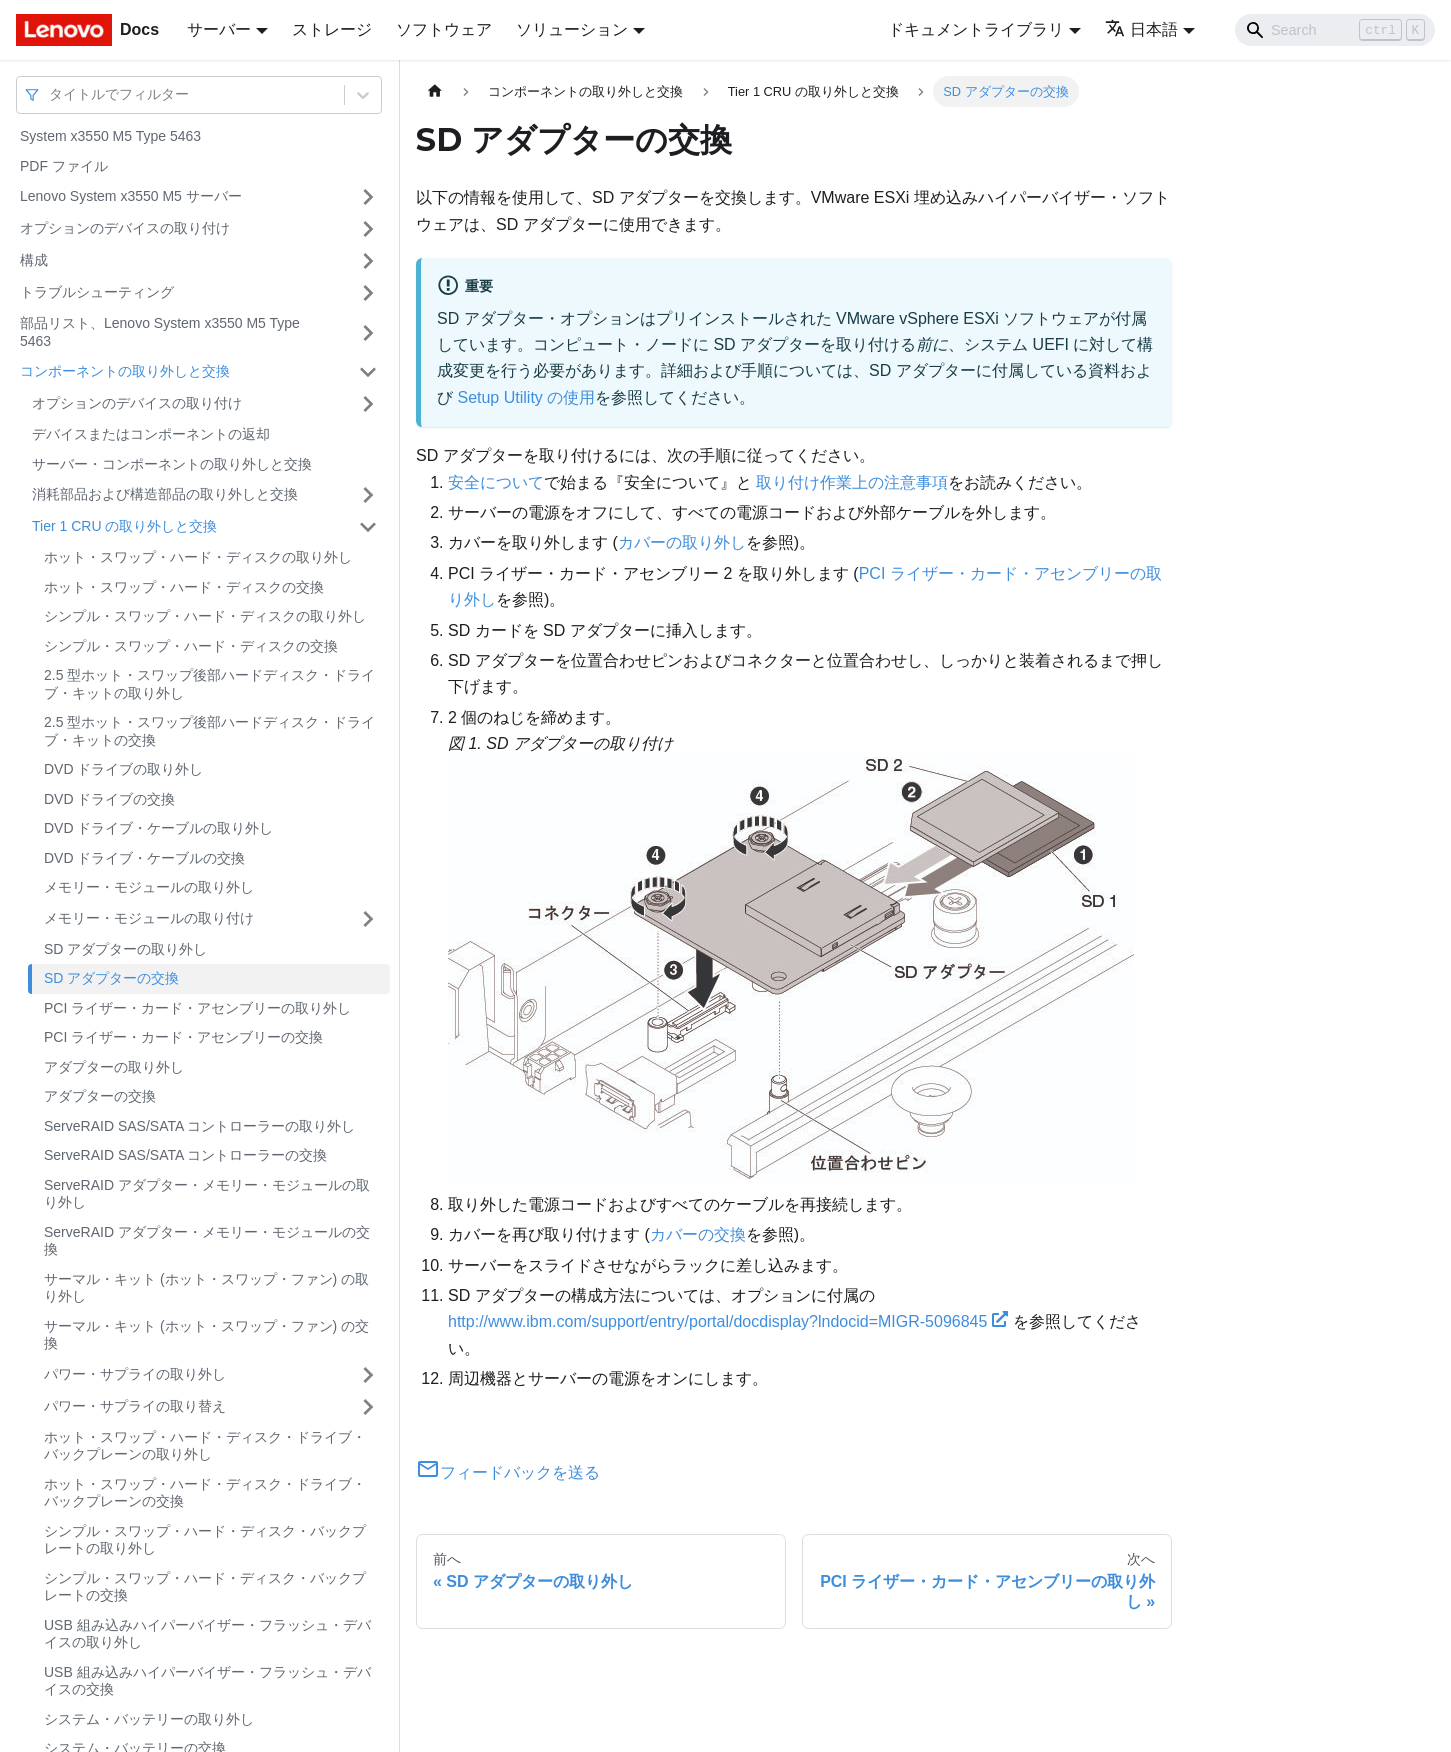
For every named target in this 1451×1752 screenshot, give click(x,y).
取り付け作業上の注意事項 (852, 482)
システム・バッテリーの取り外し (149, 1719)
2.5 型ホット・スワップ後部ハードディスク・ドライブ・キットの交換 (209, 731)
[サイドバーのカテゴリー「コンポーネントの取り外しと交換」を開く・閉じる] (368, 372)
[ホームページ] (435, 91)
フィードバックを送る (508, 1472)
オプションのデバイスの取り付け (125, 228)
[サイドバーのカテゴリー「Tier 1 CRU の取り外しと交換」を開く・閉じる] (368, 527)
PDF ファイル (64, 166)
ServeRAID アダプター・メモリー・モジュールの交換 (207, 1241)
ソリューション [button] (572, 29)
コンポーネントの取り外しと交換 (125, 371)
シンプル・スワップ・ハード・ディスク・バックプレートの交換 (205, 1587)
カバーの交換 (698, 1234)
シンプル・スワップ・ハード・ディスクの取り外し (205, 616)
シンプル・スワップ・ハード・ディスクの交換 (191, 646)
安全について (496, 482)
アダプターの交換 (100, 1096)
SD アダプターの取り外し (125, 949)
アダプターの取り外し (114, 1067)
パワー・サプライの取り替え (135, 1406)
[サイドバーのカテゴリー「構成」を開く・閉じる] (368, 261)
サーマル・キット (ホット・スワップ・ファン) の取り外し (206, 1288)
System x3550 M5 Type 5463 (110, 136)
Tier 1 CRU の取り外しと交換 (124, 526)
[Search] (1335, 30)
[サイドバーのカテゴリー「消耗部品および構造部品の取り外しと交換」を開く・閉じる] (368, 495)
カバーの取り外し (682, 542)
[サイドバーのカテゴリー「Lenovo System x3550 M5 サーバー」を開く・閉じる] (368, 197)
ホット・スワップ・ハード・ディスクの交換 (184, 587)
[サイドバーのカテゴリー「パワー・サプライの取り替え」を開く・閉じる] (368, 1407)
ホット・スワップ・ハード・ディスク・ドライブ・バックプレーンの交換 (205, 1493)
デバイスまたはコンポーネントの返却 (151, 434)
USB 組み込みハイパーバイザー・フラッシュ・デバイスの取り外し (207, 1634)
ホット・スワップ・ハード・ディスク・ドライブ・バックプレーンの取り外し (205, 1446)
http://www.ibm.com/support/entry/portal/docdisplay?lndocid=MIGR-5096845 (728, 1321)
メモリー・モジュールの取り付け (149, 918)
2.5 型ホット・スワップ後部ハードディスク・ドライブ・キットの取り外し (209, 684)
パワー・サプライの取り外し (135, 1374)
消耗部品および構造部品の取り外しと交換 (165, 494)
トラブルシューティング (97, 292)
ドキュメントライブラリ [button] (976, 29)
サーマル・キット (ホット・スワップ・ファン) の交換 (206, 1335)
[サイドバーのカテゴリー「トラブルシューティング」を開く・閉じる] (368, 293)
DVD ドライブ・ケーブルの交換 (144, 858)
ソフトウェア (444, 29)
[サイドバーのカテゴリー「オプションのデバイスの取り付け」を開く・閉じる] (368, 229)
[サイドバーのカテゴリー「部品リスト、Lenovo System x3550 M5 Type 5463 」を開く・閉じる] (368, 332)
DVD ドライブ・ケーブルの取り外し (158, 828)
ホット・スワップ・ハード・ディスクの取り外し (198, 557)
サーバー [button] (219, 29)
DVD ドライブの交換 (109, 799)
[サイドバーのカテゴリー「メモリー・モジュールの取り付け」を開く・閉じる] (368, 919)
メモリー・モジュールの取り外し (149, 887)
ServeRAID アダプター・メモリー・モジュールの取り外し (207, 1194)
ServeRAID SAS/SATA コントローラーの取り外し (199, 1126)
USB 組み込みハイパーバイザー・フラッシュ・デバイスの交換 (207, 1681)
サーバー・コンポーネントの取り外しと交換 (172, 464)
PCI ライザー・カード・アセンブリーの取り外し (197, 1008)
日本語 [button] (1141, 29)
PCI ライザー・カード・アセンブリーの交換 (183, 1037)
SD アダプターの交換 (111, 978)
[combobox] (51, 94)
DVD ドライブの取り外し (123, 769)
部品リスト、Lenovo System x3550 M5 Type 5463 (160, 332)
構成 (34, 260)
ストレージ (332, 29)
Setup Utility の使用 (526, 397)
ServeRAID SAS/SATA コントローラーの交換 (185, 1155)
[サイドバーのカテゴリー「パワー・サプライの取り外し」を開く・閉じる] (368, 1375)
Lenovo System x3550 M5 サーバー (131, 196)
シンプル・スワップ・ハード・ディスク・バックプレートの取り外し (205, 1540)
